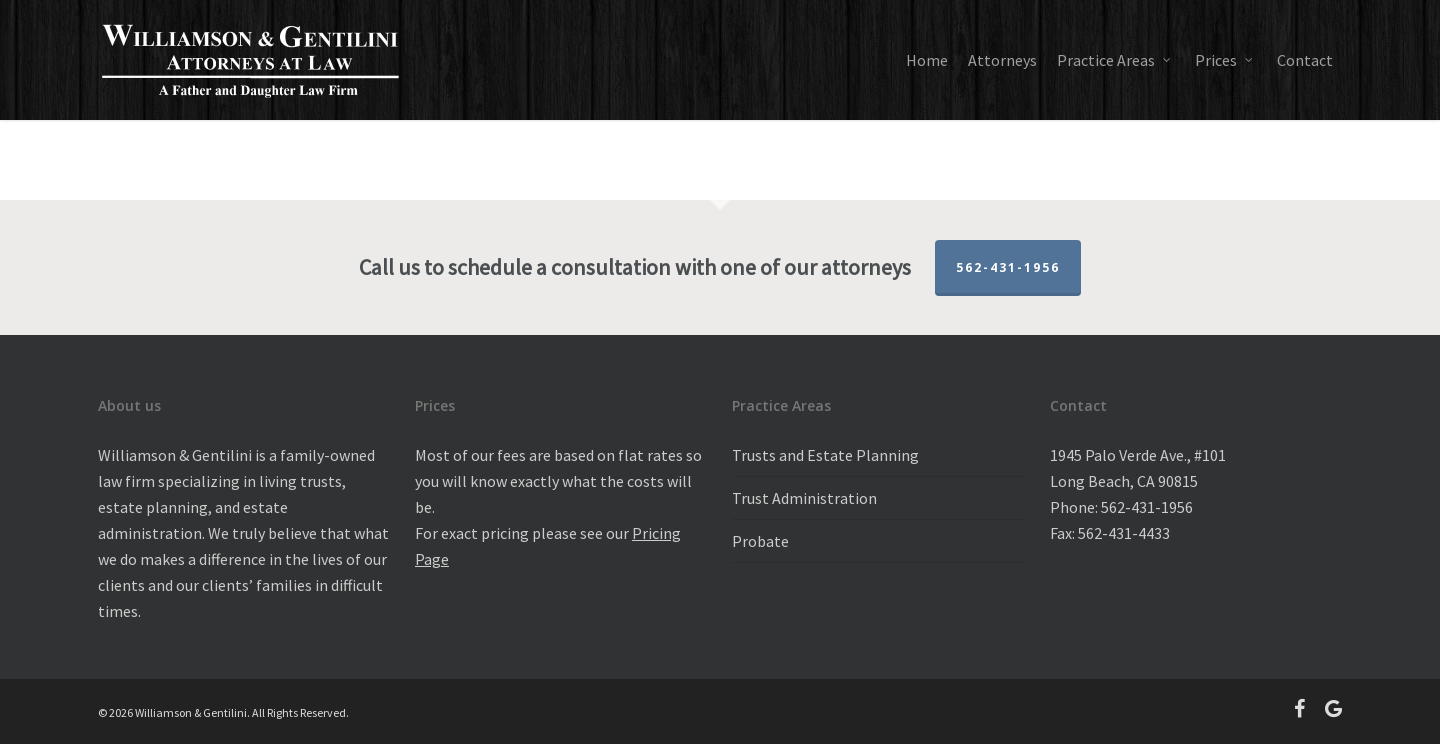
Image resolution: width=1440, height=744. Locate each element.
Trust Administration (804, 498)
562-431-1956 (1008, 267)
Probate (760, 541)
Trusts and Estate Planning (825, 455)
